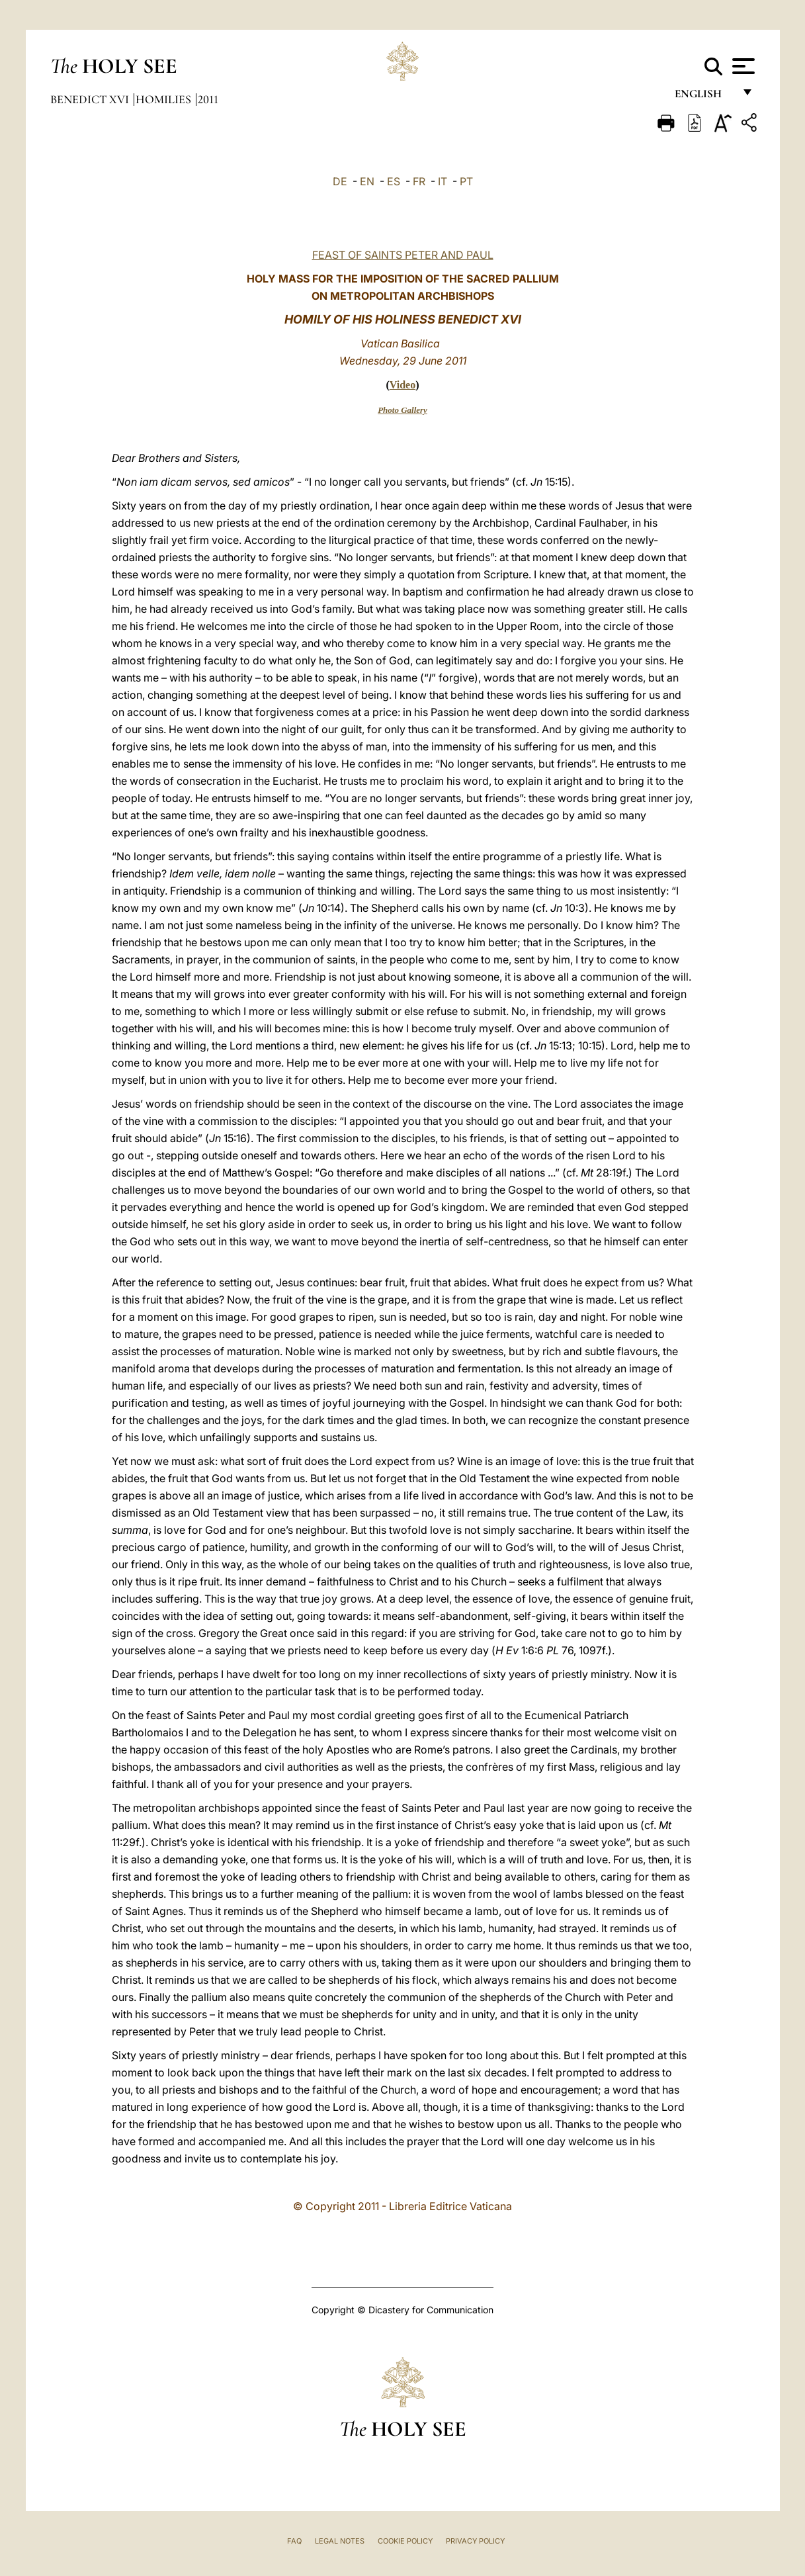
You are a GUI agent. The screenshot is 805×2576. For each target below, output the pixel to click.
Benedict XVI (91, 99)
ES (393, 181)
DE (340, 181)
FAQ (294, 2541)
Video (402, 384)
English (704, 97)
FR (419, 181)
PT (466, 181)
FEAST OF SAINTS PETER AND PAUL (402, 254)
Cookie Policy (405, 2541)
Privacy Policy (475, 2541)
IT (442, 181)
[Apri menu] (742, 66)
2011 (208, 99)
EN (367, 181)
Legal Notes (339, 2541)
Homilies (165, 99)
